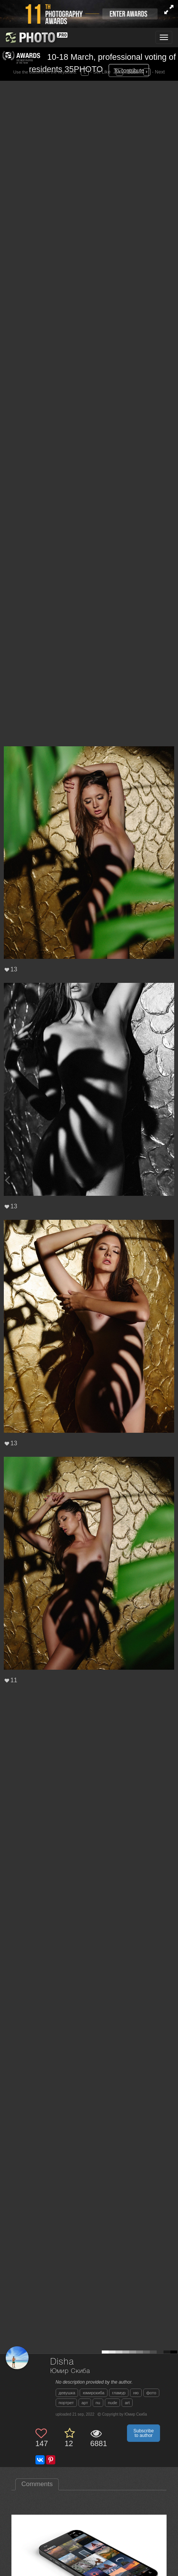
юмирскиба (93, 2392)
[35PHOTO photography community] (35, 37)
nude (112, 2402)
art (127, 2402)
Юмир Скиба (70, 2371)
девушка (67, 2392)
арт (85, 2402)
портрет (66, 2402)
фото (151, 2392)
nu (98, 2402)
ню (135, 2392)
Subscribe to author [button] (143, 2433)
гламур (119, 2392)
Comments (37, 2484)
